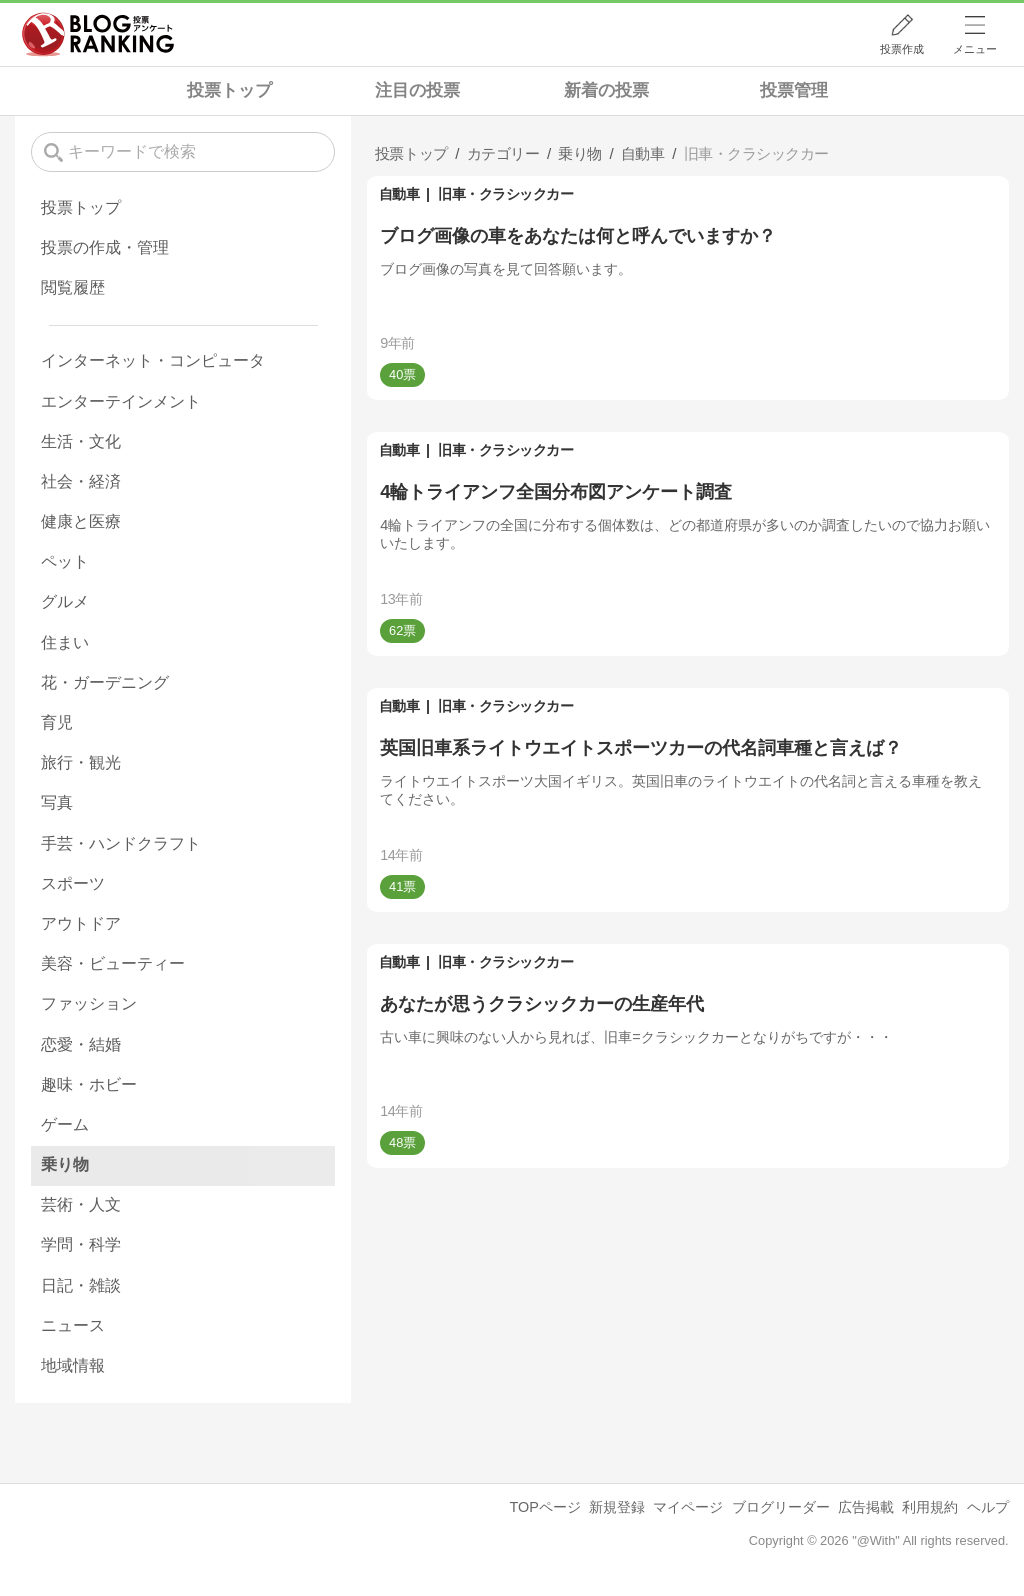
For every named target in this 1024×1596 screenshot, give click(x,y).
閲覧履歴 (73, 287)
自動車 (399, 194)
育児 (57, 722)
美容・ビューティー (113, 963)
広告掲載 (866, 1507)
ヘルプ (988, 1507)
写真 (57, 802)
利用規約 (930, 1507)
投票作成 (902, 49)
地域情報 (73, 1365)
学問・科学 (81, 1244)
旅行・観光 (81, 762)
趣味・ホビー (89, 1084)
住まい (65, 642)
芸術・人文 (81, 1204)
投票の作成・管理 (105, 247)
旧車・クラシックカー (505, 194)
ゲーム (65, 1124)
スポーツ (73, 883)
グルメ (65, 601)
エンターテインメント (121, 401)
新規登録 (617, 1507)
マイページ (688, 1507)
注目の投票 (417, 90)
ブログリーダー (781, 1507)
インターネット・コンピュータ (153, 360)
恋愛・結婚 (81, 1044)
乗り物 (65, 1164)
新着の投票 (606, 90)
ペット (65, 561)
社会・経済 (81, 481)
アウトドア (81, 923)
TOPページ (544, 1507)
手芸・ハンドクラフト (121, 843)
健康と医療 (81, 521)
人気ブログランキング (98, 34)
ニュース (73, 1325)
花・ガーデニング (105, 682)
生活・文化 (81, 441)
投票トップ (229, 90)
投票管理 (794, 90)
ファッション (89, 1003)
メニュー (975, 49)
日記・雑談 (81, 1285)
